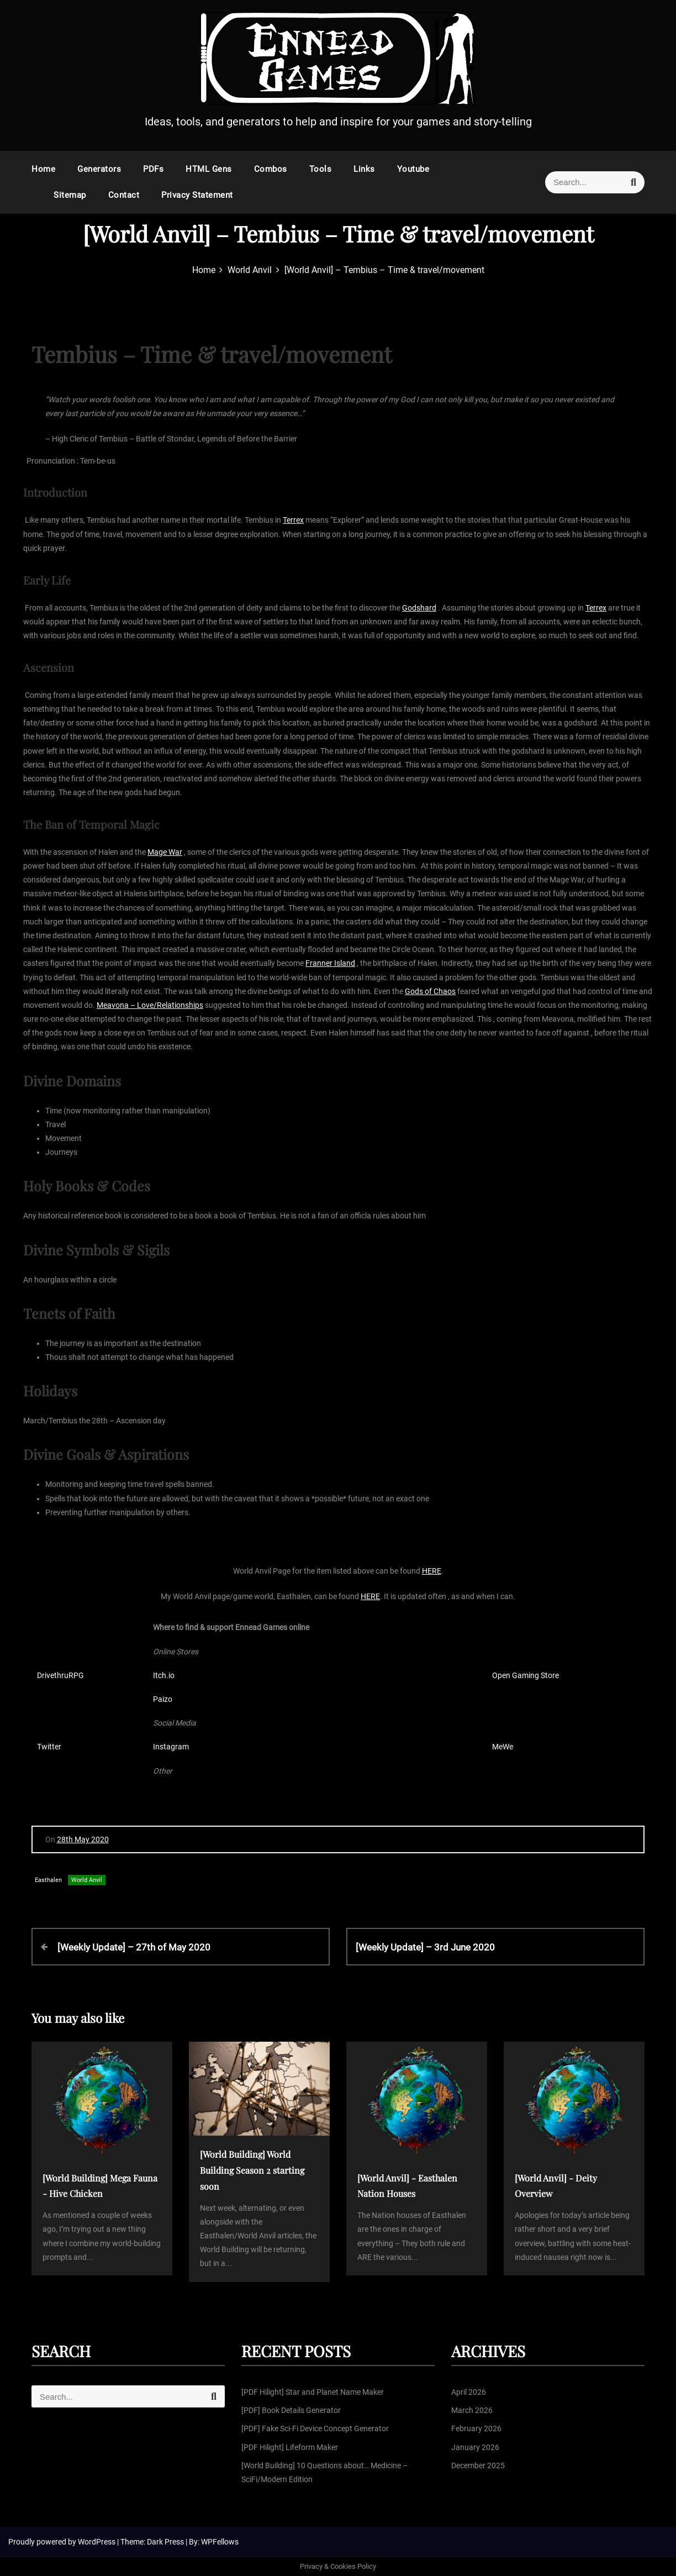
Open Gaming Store (525, 1675)
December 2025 (478, 2465)
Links (364, 169)
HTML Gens (209, 169)
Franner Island (330, 963)
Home (43, 169)
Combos (270, 169)
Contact (124, 195)
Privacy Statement (197, 195)
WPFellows (220, 2541)
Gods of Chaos (430, 991)
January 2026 (475, 2447)
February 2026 (476, 2428)
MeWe (502, 1746)
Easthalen (48, 1880)
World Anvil (86, 1880)
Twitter (49, 1746)
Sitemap (70, 195)
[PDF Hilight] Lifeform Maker (289, 2447)
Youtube (413, 169)
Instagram (171, 1746)
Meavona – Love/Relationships (150, 1005)
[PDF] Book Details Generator (291, 2410)
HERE (431, 1570)
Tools (320, 169)
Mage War (164, 852)
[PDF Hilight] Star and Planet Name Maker (312, 2392)
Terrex (293, 520)
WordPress (97, 2541)
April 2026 (468, 2392)
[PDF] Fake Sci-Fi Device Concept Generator (315, 2428)
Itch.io (164, 1675)
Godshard (419, 607)
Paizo (162, 1699)
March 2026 (472, 2410)
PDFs (153, 169)
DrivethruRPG (60, 1675)
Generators (99, 169)
